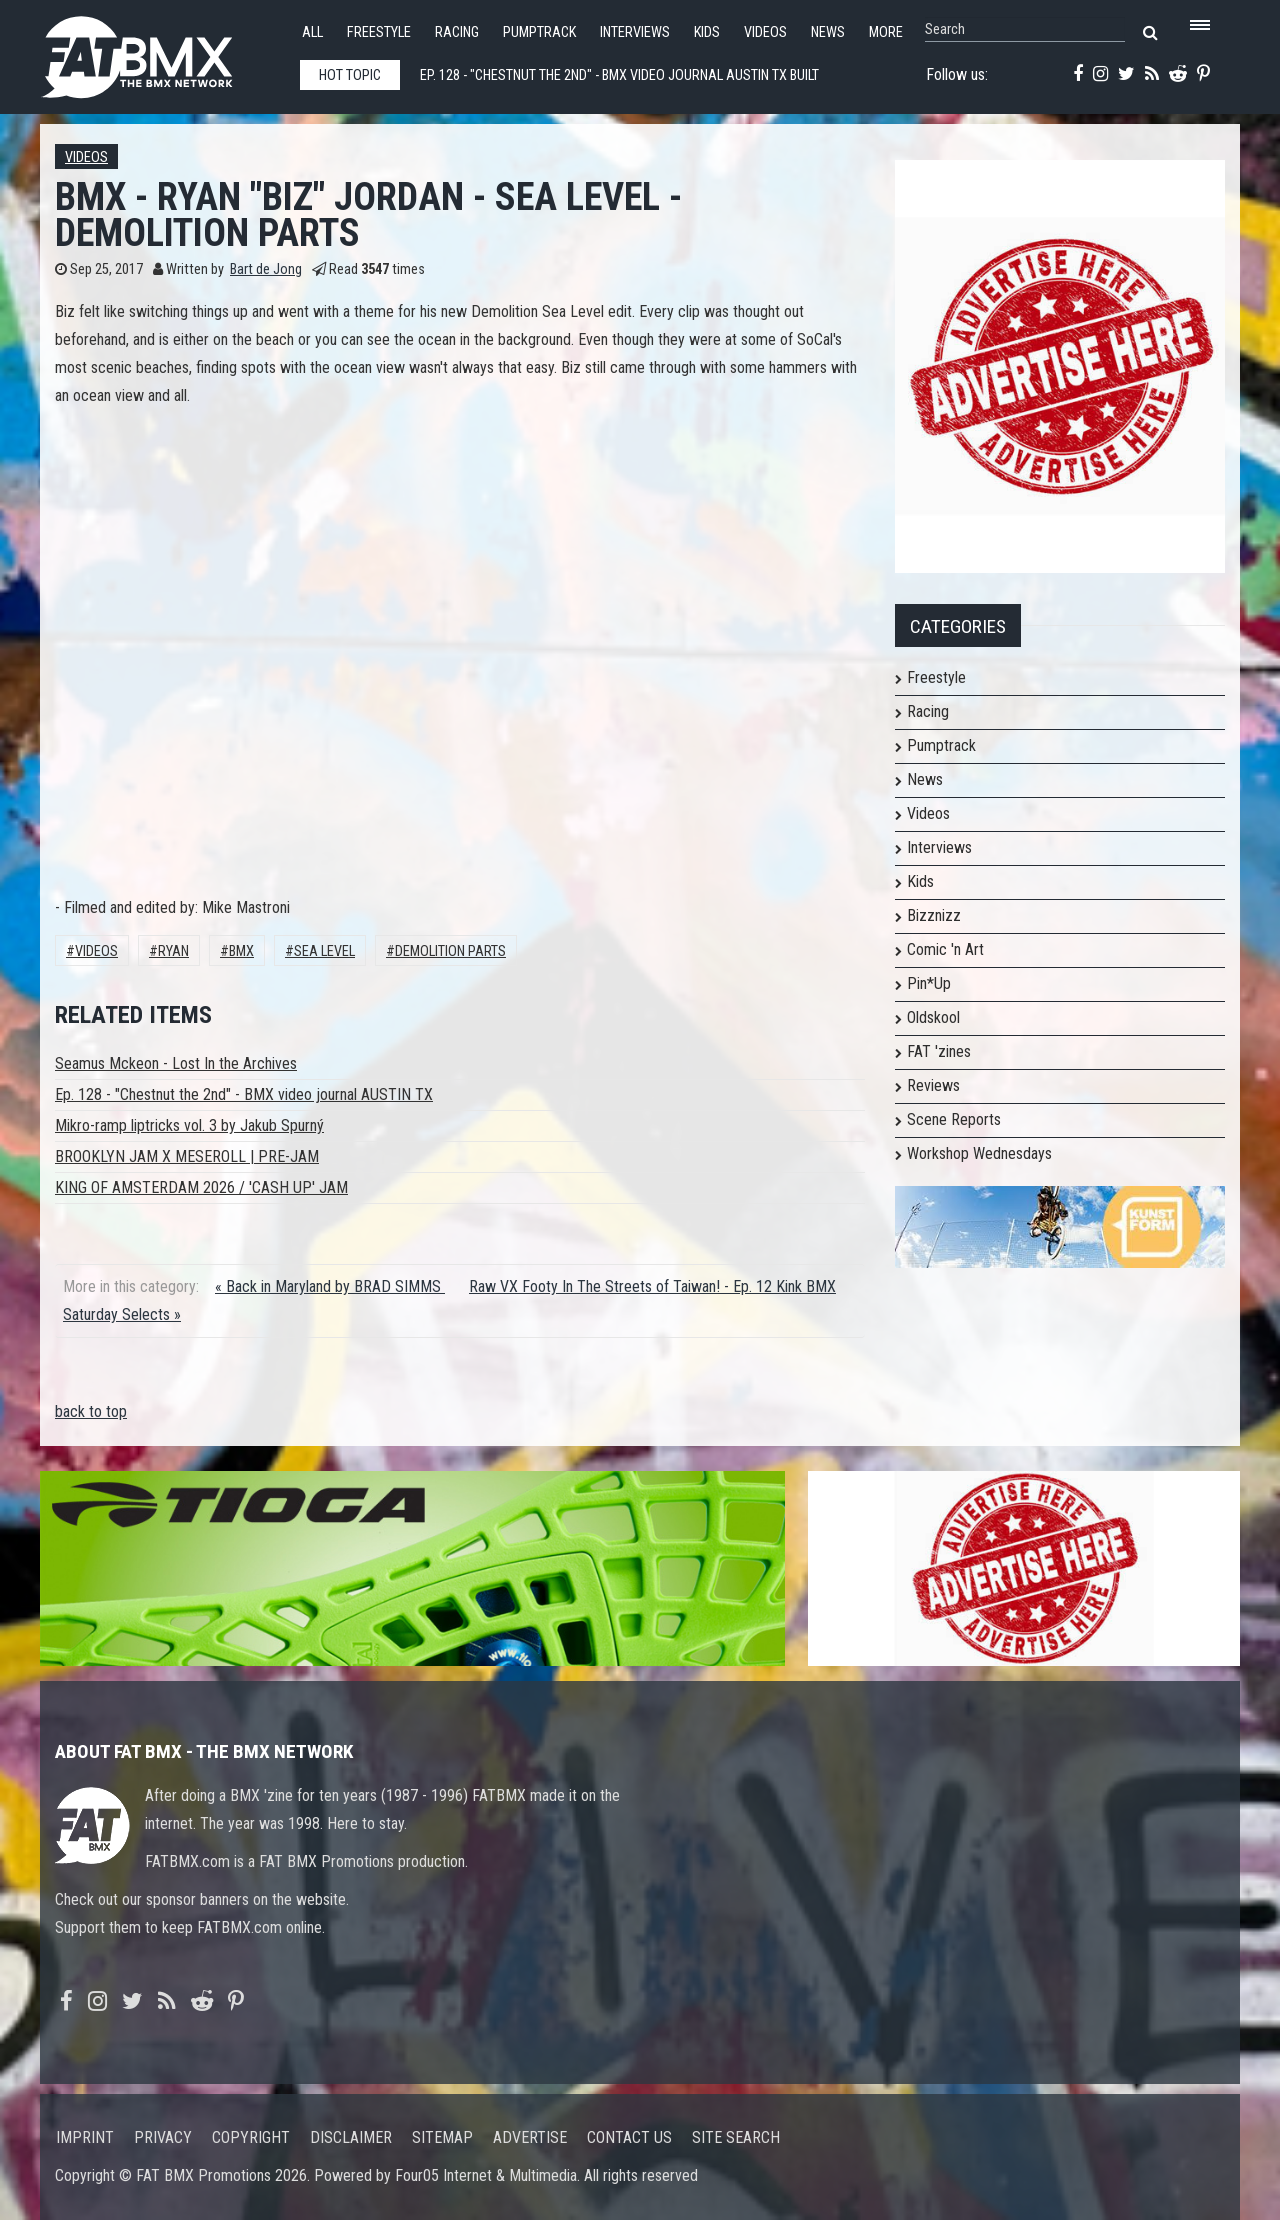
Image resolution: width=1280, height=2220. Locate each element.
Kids (707, 32)
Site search (736, 2137)
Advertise (530, 2137)
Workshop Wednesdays (979, 1153)
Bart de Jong (266, 269)
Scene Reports (954, 1119)
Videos (765, 32)
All (312, 32)
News (828, 32)
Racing (457, 32)
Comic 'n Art (945, 949)
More (886, 32)
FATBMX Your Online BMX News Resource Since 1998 (160, 51)
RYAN (173, 951)
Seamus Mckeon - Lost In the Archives (176, 1063)
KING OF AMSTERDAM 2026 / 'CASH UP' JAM (201, 1187)
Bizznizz (934, 915)
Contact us (629, 2137)
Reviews (933, 1085)
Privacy (163, 2137)
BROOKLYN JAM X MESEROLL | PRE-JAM (187, 1156)
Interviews (635, 32)
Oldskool (933, 1017)
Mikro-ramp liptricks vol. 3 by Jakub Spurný (189, 1125)
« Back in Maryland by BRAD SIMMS (330, 1286)
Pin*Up (929, 983)
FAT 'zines (939, 1051)
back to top (91, 1411)
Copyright (251, 2137)
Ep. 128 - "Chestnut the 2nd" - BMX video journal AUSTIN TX (244, 1094)
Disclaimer (351, 2137)
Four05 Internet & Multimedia (486, 2175)
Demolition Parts (450, 951)
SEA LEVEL (324, 951)
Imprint (85, 2137)
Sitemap (442, 2137)
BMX (241, 951)
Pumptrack (539, 32)
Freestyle (379, 32)
